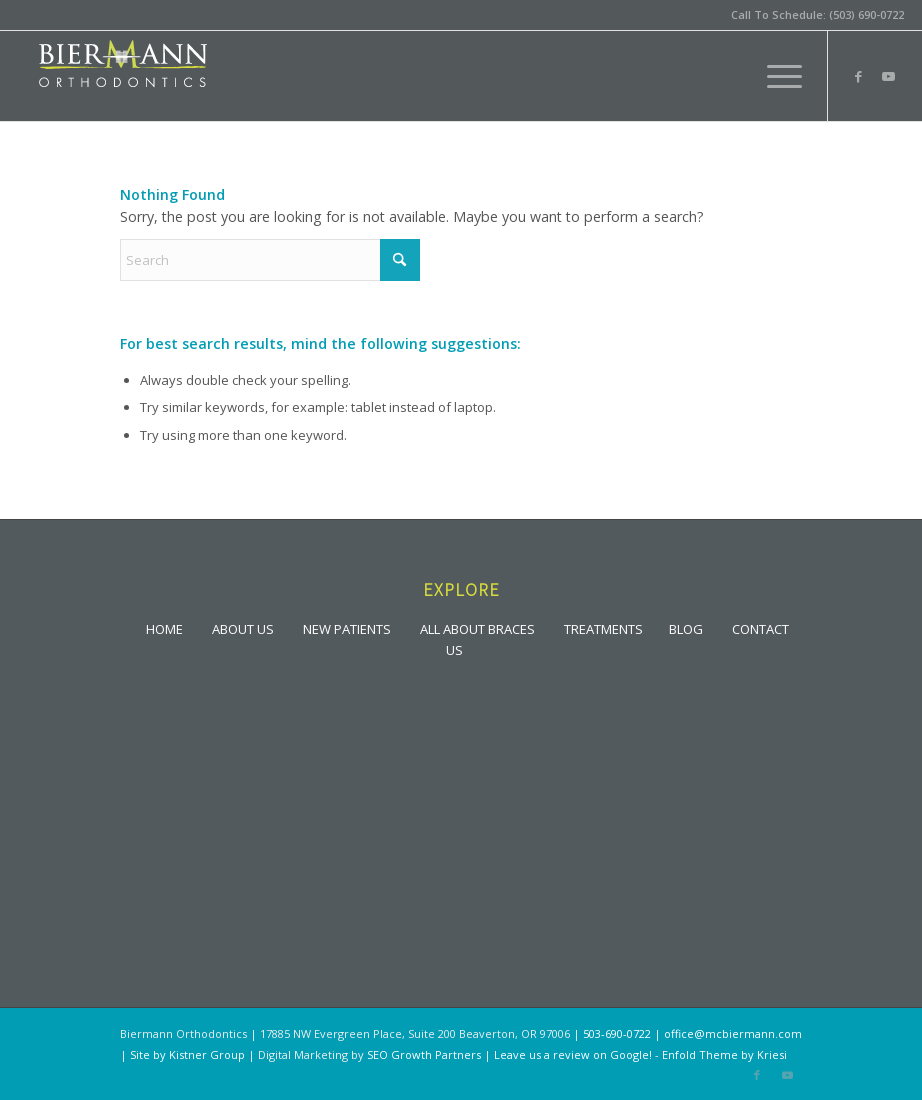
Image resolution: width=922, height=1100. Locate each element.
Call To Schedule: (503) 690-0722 (817, 14)
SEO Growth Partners (424, 1054)
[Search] (270, 260)
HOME (164, 628)
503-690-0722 (617, 1033)
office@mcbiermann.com (733, 1033)
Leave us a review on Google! (573, 1054)
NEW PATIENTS (347, 628)
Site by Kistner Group (187, 1054)
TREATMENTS (603, 628)
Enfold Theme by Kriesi (724, 1054)
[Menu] (774, 76)
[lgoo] (123, 76)
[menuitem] (774, 76)
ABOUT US (243, 628)
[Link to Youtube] (889, 76)
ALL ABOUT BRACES (477, 628)
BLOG (686, 628)
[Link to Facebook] (859, 76)
